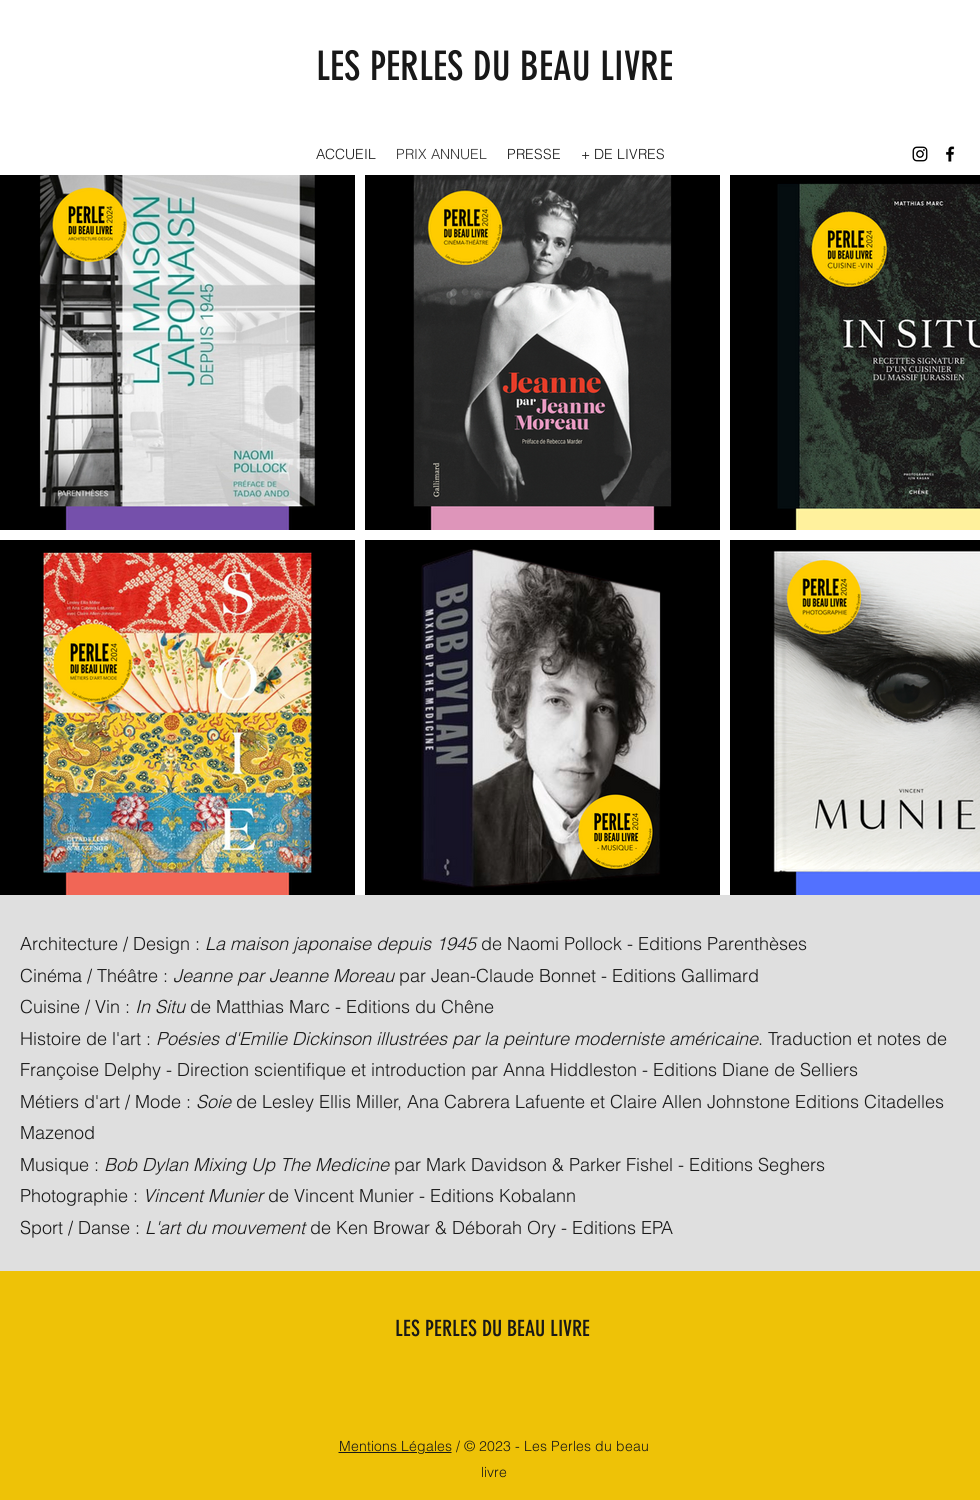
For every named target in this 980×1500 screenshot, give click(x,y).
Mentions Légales (395, 1446)
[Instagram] (920, 154)
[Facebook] (950, 154)
